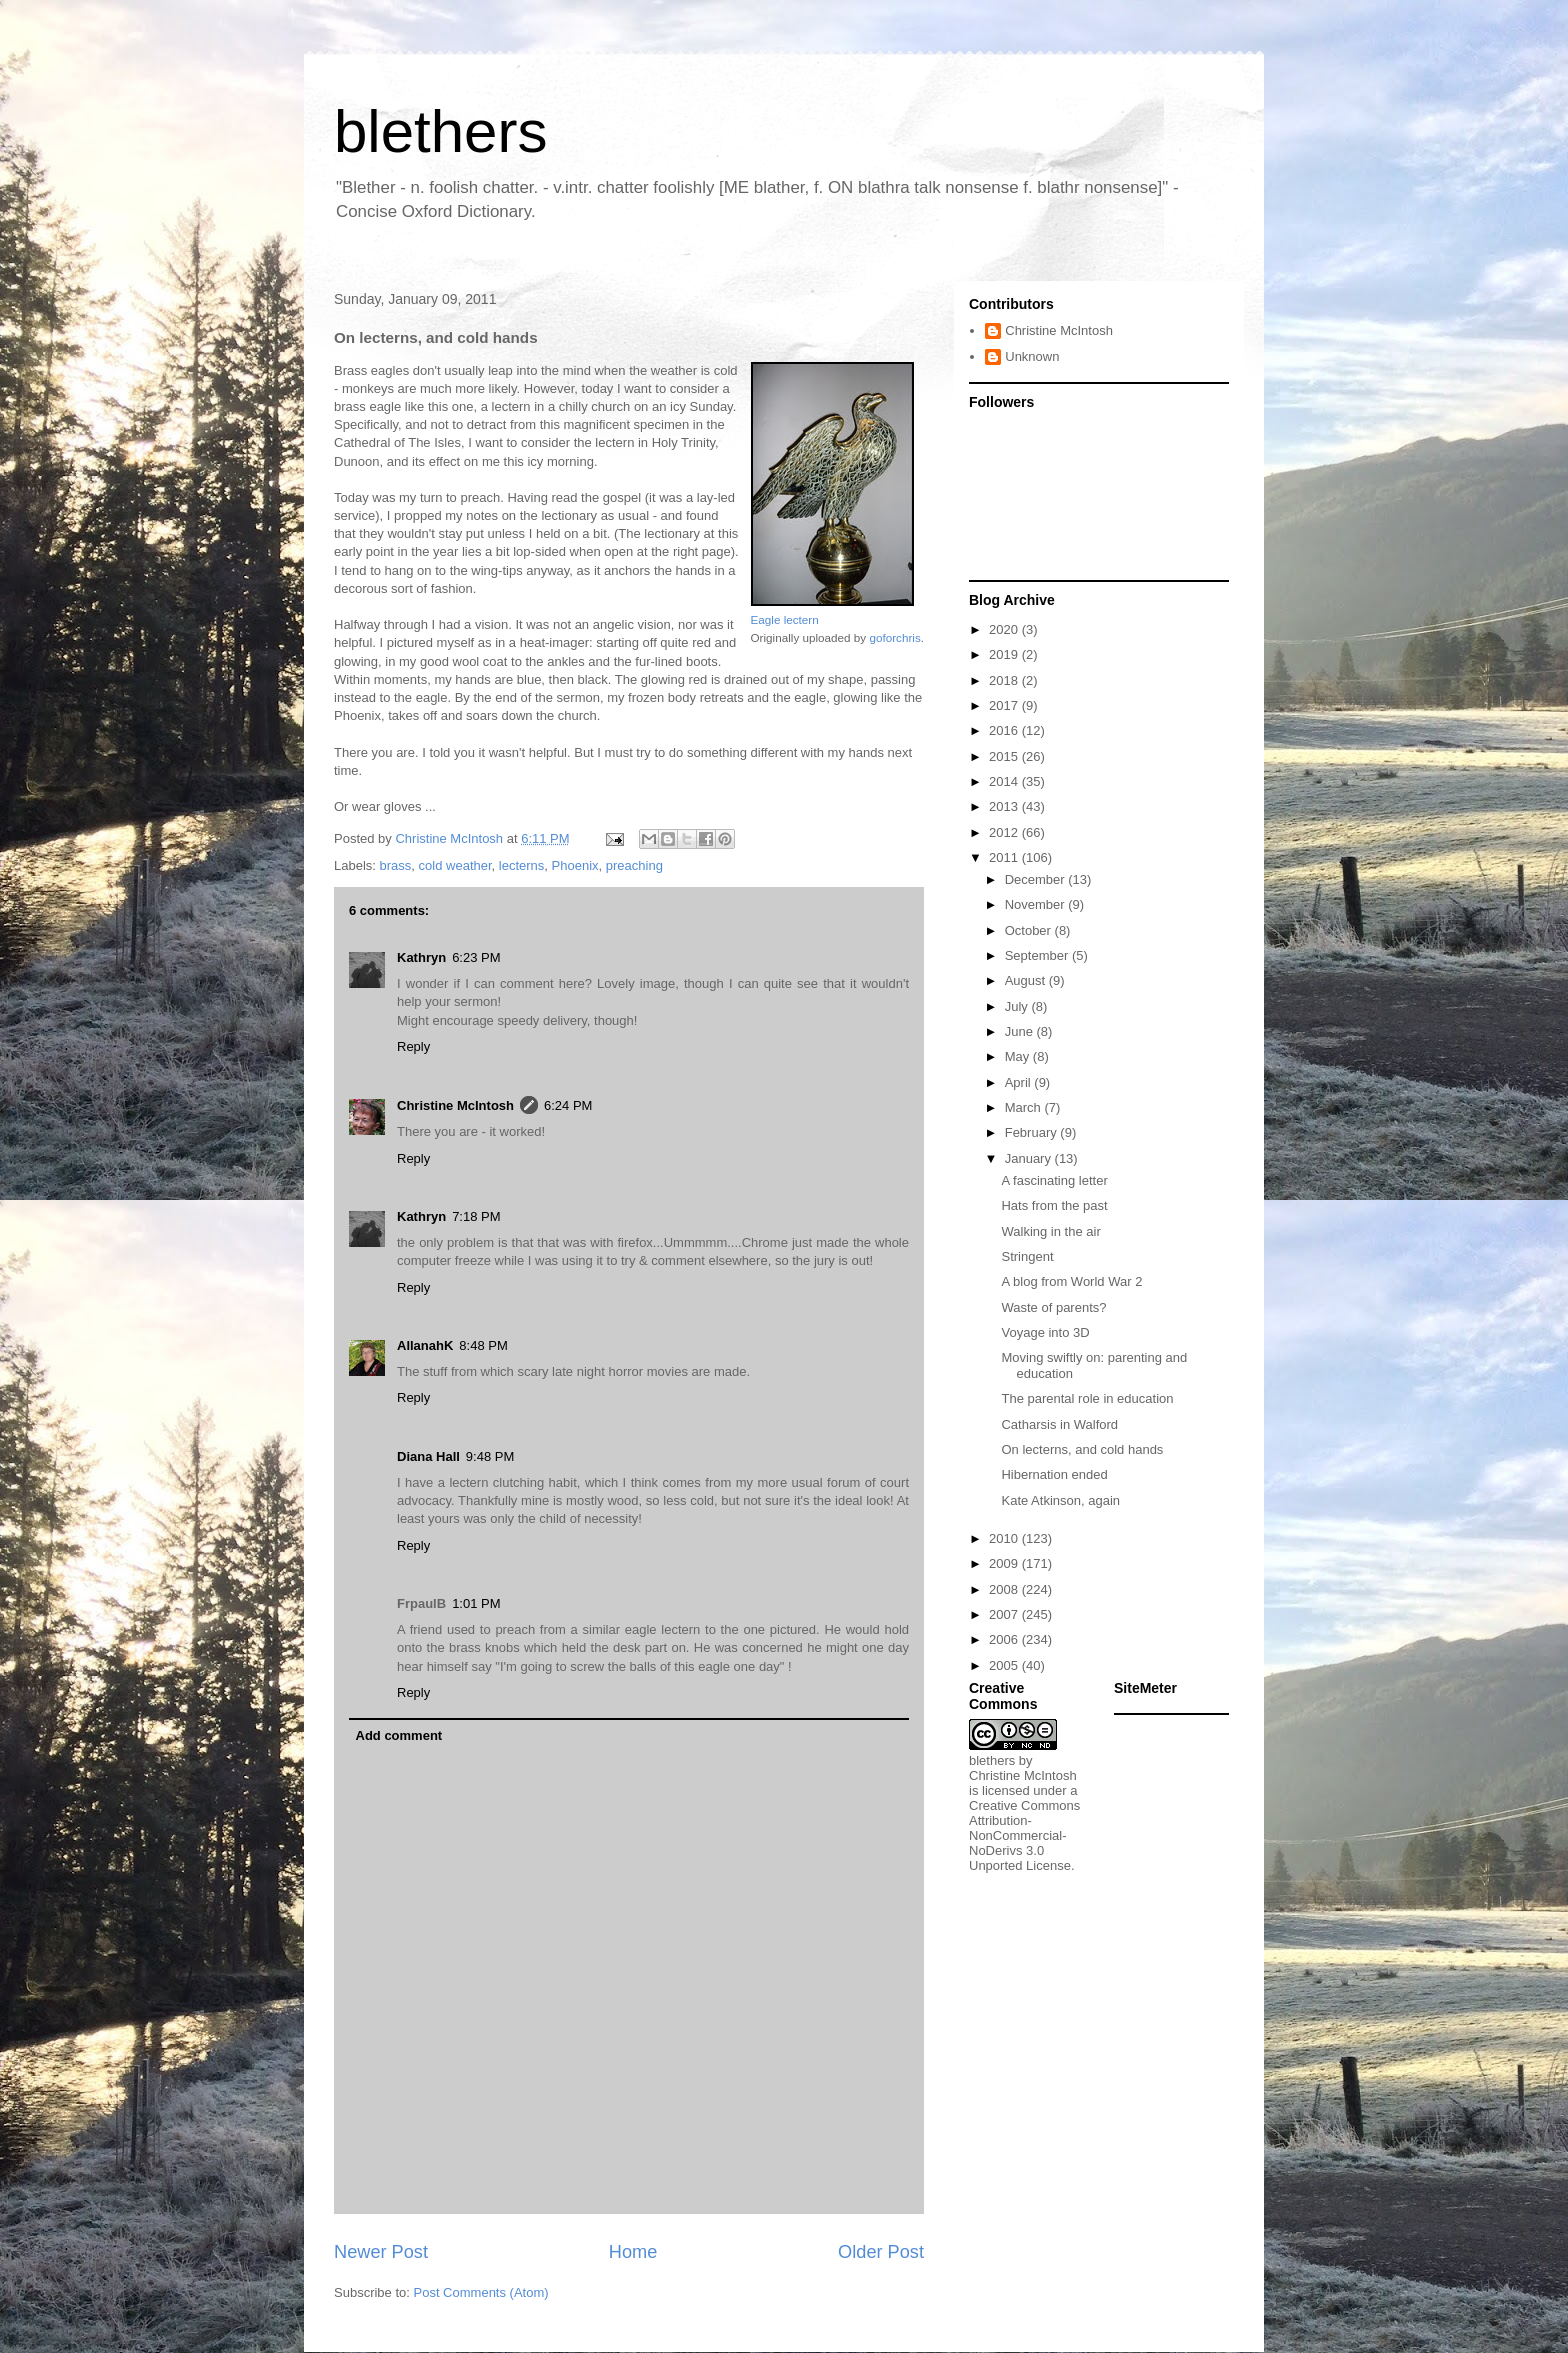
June (1021, 1031)
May (1019, 1056)
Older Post (881, 2252)
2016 (1005, 730)
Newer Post (381, 2252)
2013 (1005, 806)
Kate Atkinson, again (1060, 1500)
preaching (634, 865)
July (1018, 1006)
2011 (1005, 857)
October (1030, 930)
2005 (1005, 1665)
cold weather (455, 865)
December (1037, 879)
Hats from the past (1054, 1205)
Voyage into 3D (1045, 1332)
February (1033, 1132)
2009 (1005, 1563)
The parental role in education (1087, 1398)
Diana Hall (428, 1456)
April (1020, 1082)
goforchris (894, 637)
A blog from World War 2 (1071, 1281)
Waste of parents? (1053, 1307)
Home (633, 2252)
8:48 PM (483, 1345)
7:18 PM (476, 1216)
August (1027, 980)
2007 (1005, 1614)
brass (396, 865)
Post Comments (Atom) (481, 2292)
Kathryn (421, 957)
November (1037, 904)
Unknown (1032, 356)
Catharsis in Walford (1059, 1424)
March (1025, 1107)
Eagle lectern (785, 619)
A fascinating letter (1054, 1180)
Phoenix (575, 865)
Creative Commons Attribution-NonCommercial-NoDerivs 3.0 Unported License (1024, 1835)
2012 (1005, 832)
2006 (1005, 1639)
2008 (1005, 1589)
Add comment (399, 1735)
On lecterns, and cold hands (1082, 1449)
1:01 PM (476, 1603)
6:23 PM (476, 957)
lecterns (522, 865)
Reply (413, 1046)
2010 (1005, 1538)
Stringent (1027, 1256)
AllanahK (425, 1345)
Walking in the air (1050, 1231)
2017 (1005, 705)
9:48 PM (490, 1456)
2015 (1005, 756)
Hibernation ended (1054, 1474)
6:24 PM (568, 1105)
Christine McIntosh (455, 1105)
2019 (1005, 654)
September (1038, 955)
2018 (1005, 680)
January (1030, 1158)
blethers (440, 131)
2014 (1005, 781)
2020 (1005, 629)
